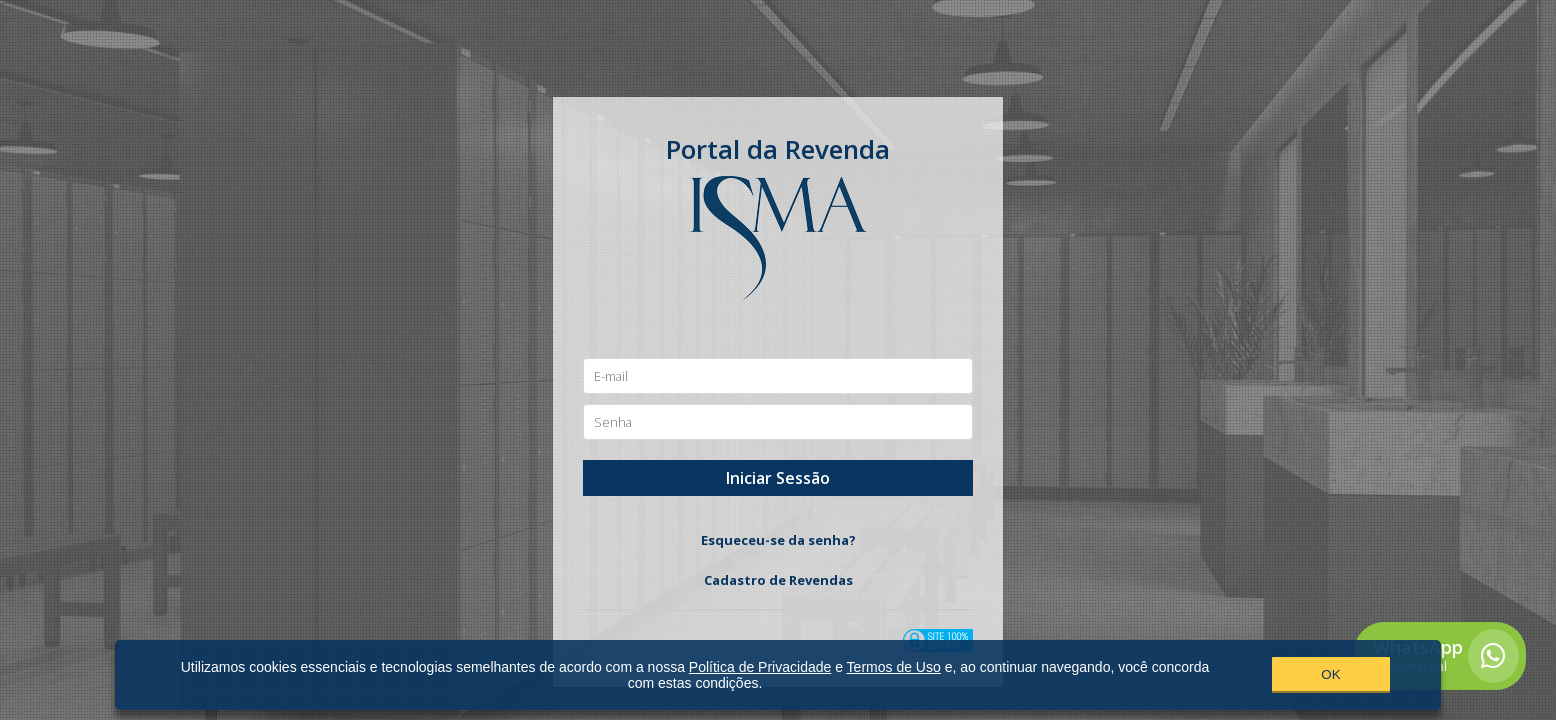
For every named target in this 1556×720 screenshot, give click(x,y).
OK (1330, 674)
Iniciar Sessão (778, 478)
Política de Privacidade (760, 667)
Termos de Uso (894, 667)
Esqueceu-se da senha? (778, 540)
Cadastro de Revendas (778, 580)
